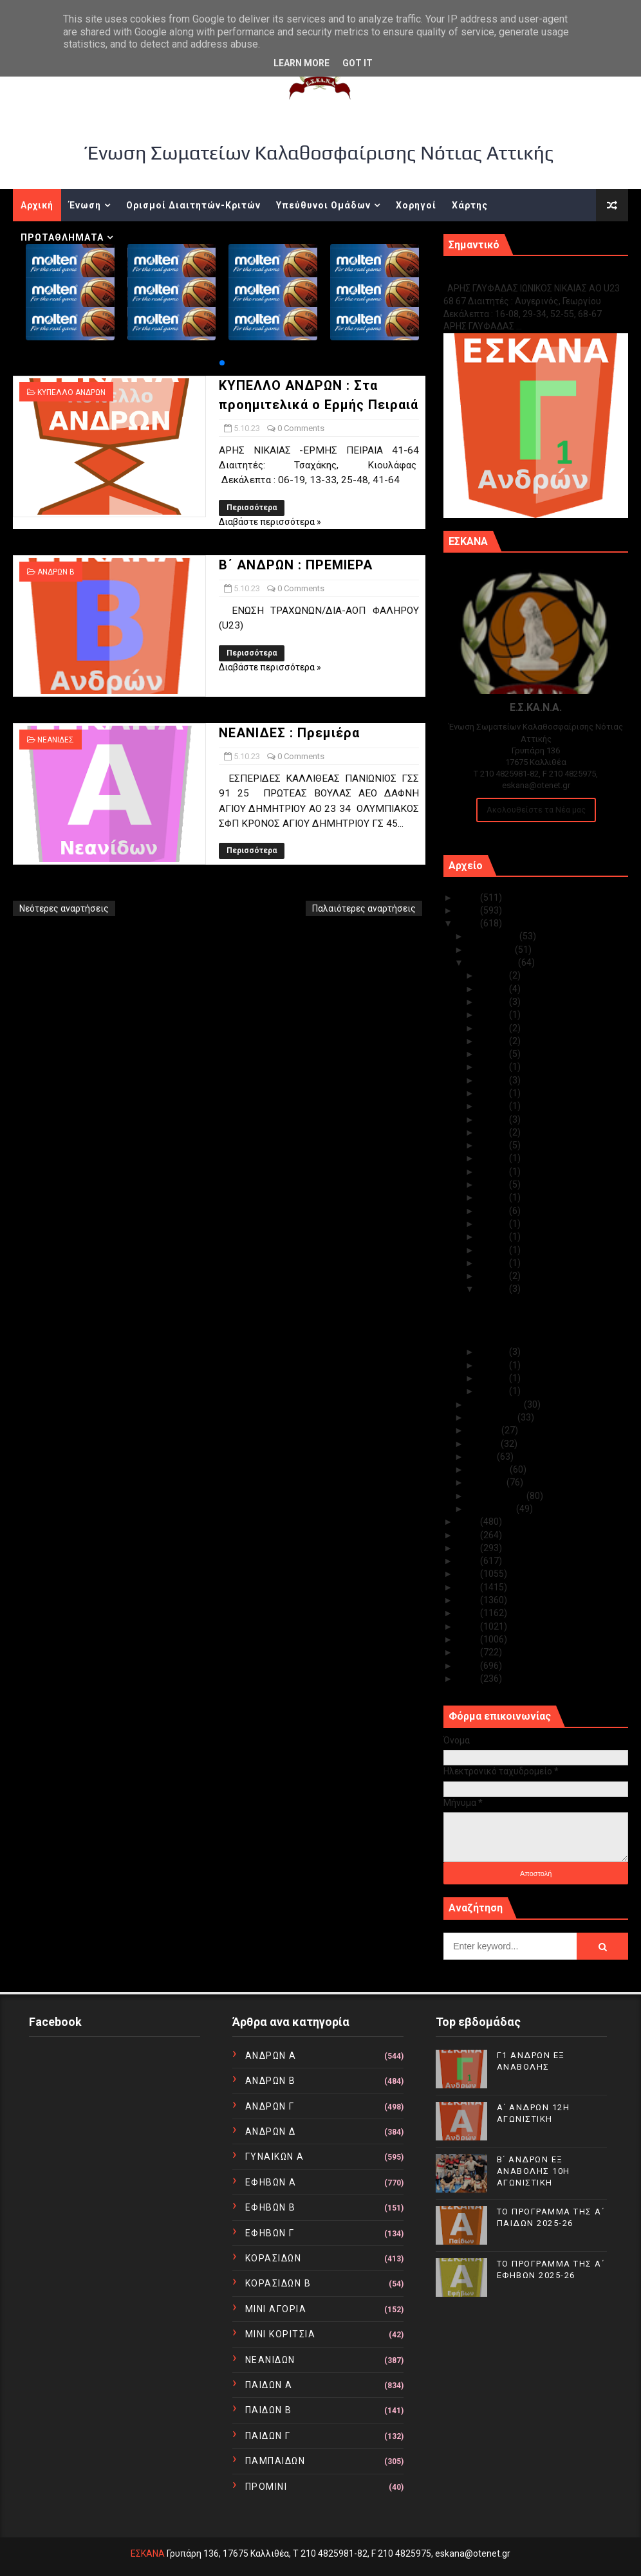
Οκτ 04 (494, 1352)
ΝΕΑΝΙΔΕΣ (55, 739)
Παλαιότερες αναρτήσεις (364, 908)
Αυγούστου (493, 1417)
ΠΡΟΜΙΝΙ (266, 2486)
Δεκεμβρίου (494, 936)
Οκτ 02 (494, 1378)
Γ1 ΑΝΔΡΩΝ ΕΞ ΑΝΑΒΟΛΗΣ (508, 274)
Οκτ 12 (494, 1197)
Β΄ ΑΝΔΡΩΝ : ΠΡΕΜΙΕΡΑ (296, 565)
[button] (222, 362)
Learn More (302, 63)
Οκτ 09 (494, 1236)
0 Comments (300, 428)
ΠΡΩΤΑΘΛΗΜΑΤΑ (62, 237)
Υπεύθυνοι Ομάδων (323, 205)
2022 (469, 1521)
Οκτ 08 (494, 1250)
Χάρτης (470, 205)
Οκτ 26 (494, 1041)
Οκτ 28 (494, 1014)
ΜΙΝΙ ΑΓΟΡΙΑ (276, 2309)
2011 (469, 1666)
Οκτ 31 (494, 975)
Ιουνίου (485, 1444)
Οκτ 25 (494, 1054)
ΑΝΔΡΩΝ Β (56, 571)
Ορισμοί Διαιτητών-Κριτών (193, 205)
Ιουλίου (485, 1430)
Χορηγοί (416, 205)
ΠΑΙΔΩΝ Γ (268, 2436)
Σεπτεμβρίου (496, 1404)
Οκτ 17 (494, 1145)
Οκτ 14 (494, 1171)
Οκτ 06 (494, 1276)
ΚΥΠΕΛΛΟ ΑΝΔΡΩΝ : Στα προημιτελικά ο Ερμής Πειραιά (545, 1307)
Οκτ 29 (494, 1002)
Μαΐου (483, 1456)
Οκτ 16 (494, 1158)
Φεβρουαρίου (497, 1496)
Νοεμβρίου (492, 949)
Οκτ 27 (494, 1028)
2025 (469, 897)
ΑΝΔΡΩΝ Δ (270, 2131)
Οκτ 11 (494, 1211)
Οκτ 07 (494, 1263)
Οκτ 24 (494, 1067)
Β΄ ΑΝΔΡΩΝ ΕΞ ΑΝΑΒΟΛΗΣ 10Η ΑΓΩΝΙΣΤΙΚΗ (533, 2171)
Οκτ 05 (494, 1288)
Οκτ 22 (494, 1093)
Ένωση (85, 205)
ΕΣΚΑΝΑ (148, 2553)
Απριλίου (489, 1469)
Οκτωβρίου (493, 962)
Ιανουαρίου (492, 1509)
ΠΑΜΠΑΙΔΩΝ (275, 2461)
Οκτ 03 (494, 1365)
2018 (469, 1574)
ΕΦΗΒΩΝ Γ (270, 2233)
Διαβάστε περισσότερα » (270, 522)
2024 (469, 910)
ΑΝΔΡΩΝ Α (271, 2055)
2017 (469, 1587)
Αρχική (37, 205)
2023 (469, 923)
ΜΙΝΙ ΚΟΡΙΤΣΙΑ (280, 2334)
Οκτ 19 (494, 1119)
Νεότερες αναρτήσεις (64, 908)
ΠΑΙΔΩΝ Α (269, 2385)
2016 (469, 1600)
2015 (469, 1613)
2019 (469, 1561)
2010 (469, 1678)
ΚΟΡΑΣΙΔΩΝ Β (278, 2283)
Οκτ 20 (494, 1106)
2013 (469, 1639)
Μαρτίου (487, 1482)
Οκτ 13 (494, 1184)
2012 (469, 1652)
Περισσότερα (252, 507)
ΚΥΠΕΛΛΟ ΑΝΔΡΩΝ (71, 392)
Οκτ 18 (494, 1132)
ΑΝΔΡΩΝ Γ (270, 2106)
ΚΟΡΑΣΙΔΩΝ (273, 2258)
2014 (469, 1626)
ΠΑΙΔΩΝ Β (268, 2410)
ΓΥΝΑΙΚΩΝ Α (274, 2156)
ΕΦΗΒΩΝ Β (270, 2207)
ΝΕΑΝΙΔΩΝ (270, 2360)
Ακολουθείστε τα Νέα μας (536, 809)
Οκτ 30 (494, 989)
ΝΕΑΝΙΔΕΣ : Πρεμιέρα (289, 733)
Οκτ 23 (494, 1080)
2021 (469, 1535)
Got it (357, 63)
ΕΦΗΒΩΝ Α (271, 2182)
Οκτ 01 (494, 1391)
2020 (469, 1548)
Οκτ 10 (494, 1224)
